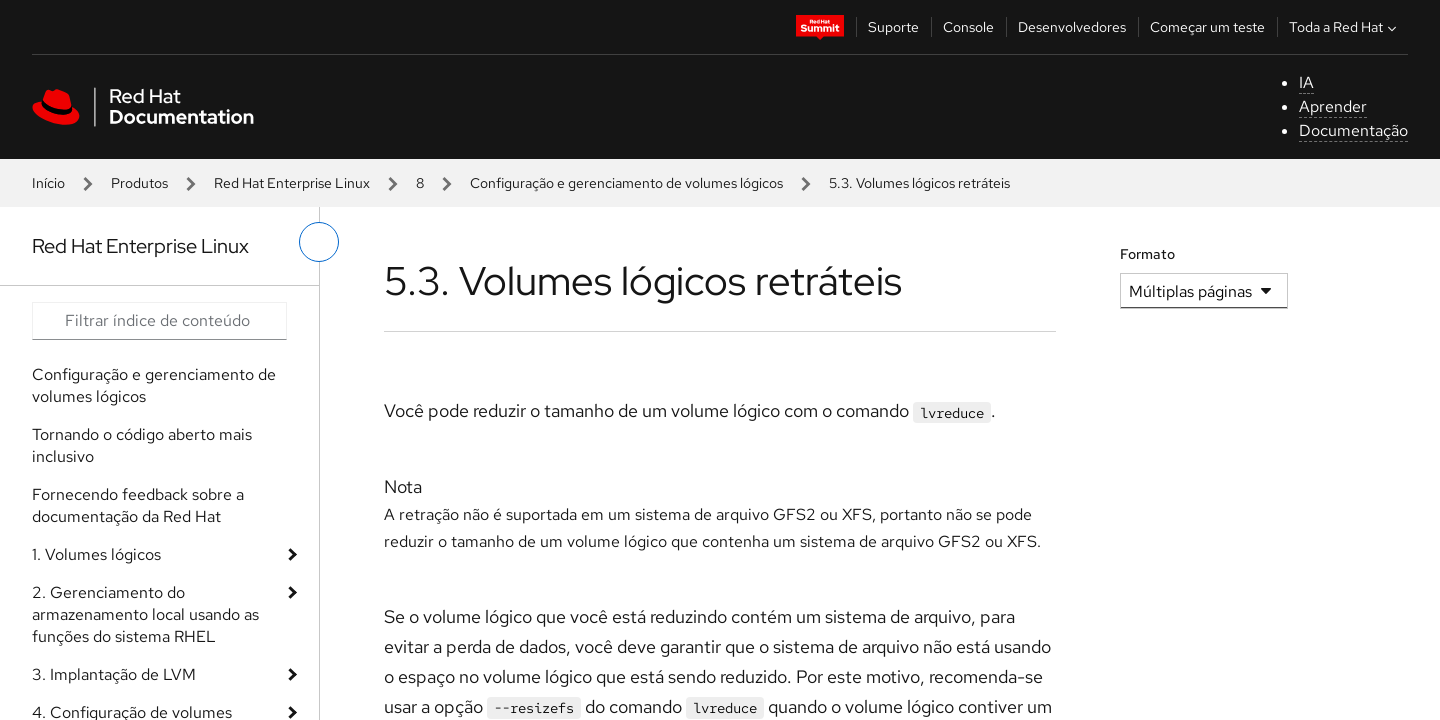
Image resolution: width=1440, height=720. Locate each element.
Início (48, 183)
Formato (1147, 254)
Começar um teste (1207, 27)
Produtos (139, 183)
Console (968, 27)
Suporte (893, 27)
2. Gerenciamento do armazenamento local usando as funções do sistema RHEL (145, 614)
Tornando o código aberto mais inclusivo (142, 445)
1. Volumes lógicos (96, 554)
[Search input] (159, 321)
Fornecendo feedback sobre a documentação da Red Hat (138, 505)
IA (1306, 82)
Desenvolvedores (1072, 27)
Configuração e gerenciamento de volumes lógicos (626, 183)
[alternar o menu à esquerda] (319, 242)
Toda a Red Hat (1345, 27)
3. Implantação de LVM (114, 674)
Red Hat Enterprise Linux (292, 183)
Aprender (1333, 106)
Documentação (1353, 130)
